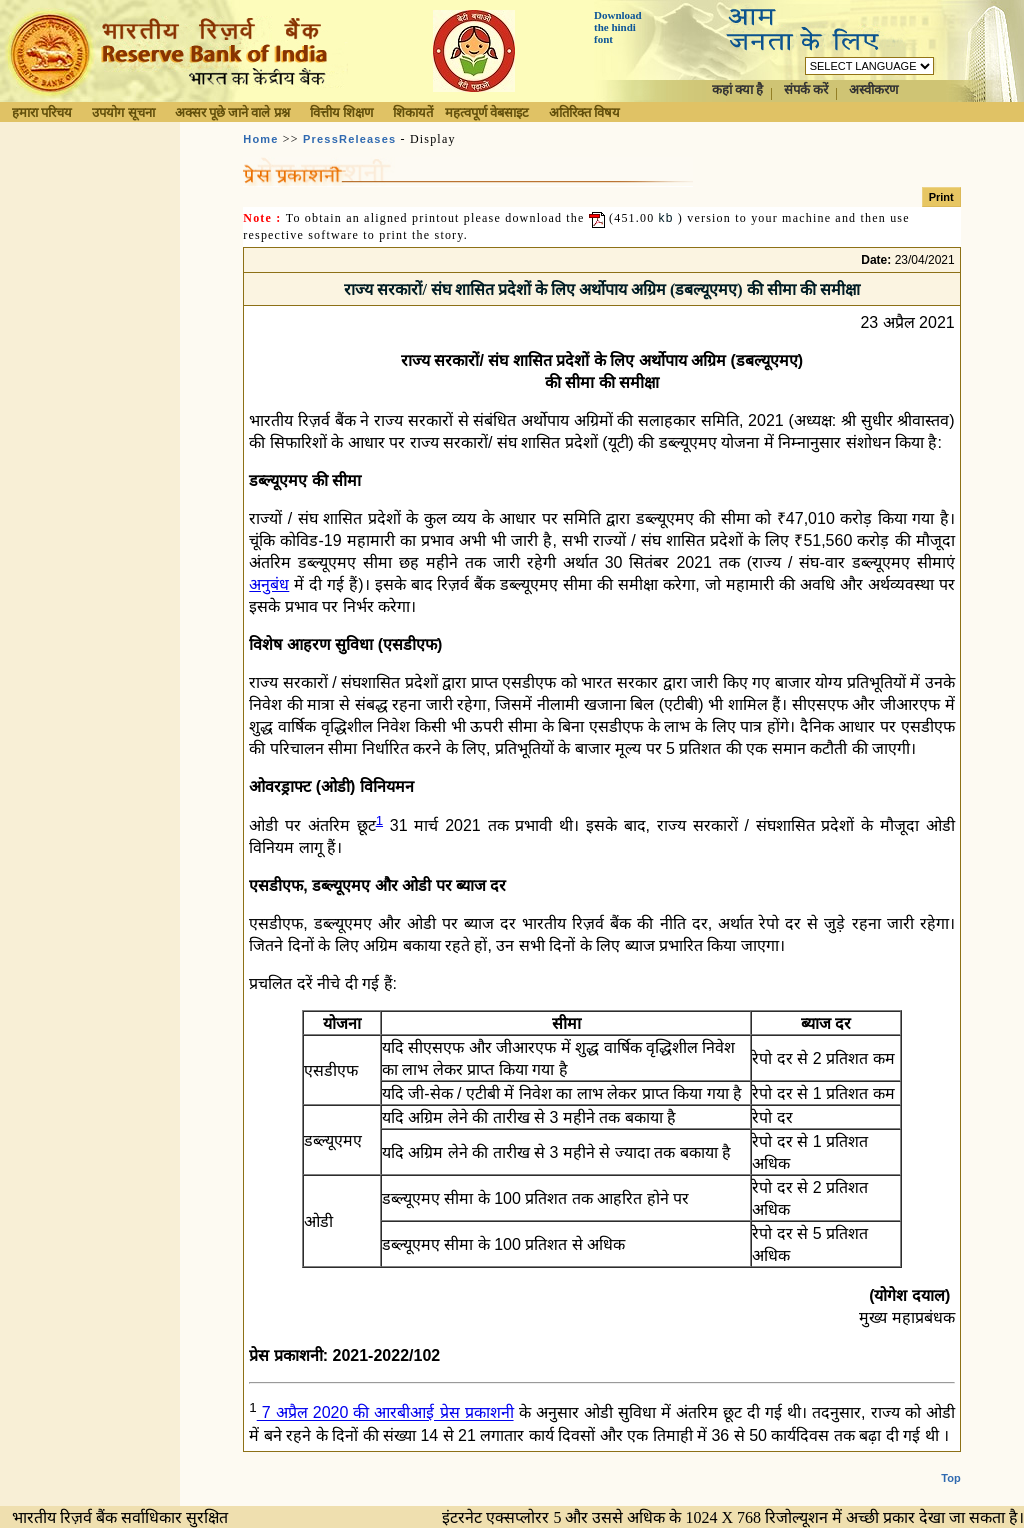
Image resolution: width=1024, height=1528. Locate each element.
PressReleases (349, 139)
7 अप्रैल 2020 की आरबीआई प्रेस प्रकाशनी (385, 1413)
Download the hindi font (618, 27)
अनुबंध (269, 584)
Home (260, 139)
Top (950, 1478)
